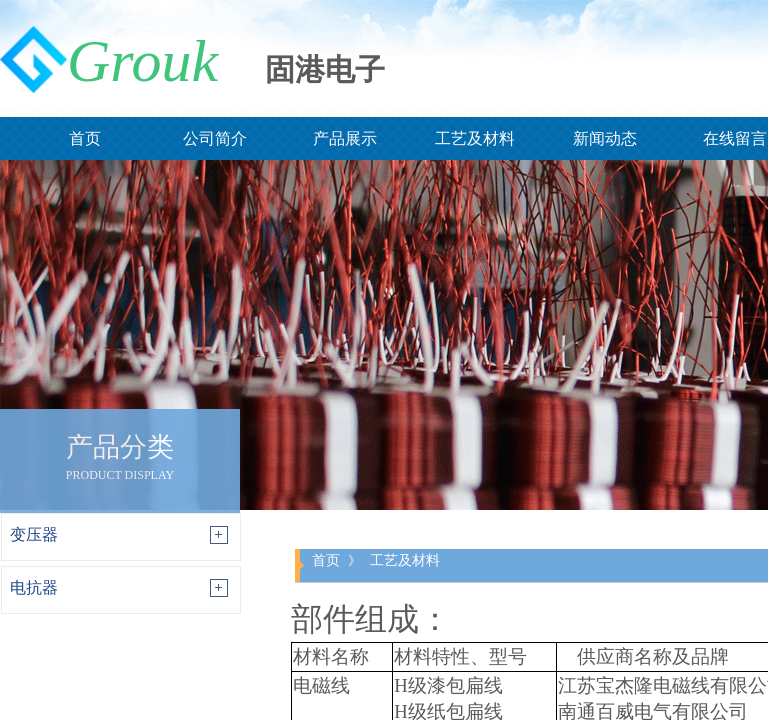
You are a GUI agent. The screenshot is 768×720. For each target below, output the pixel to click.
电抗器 (34, 587)
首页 (326, 560)
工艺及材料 (405, 560)
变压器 (34, 534)
